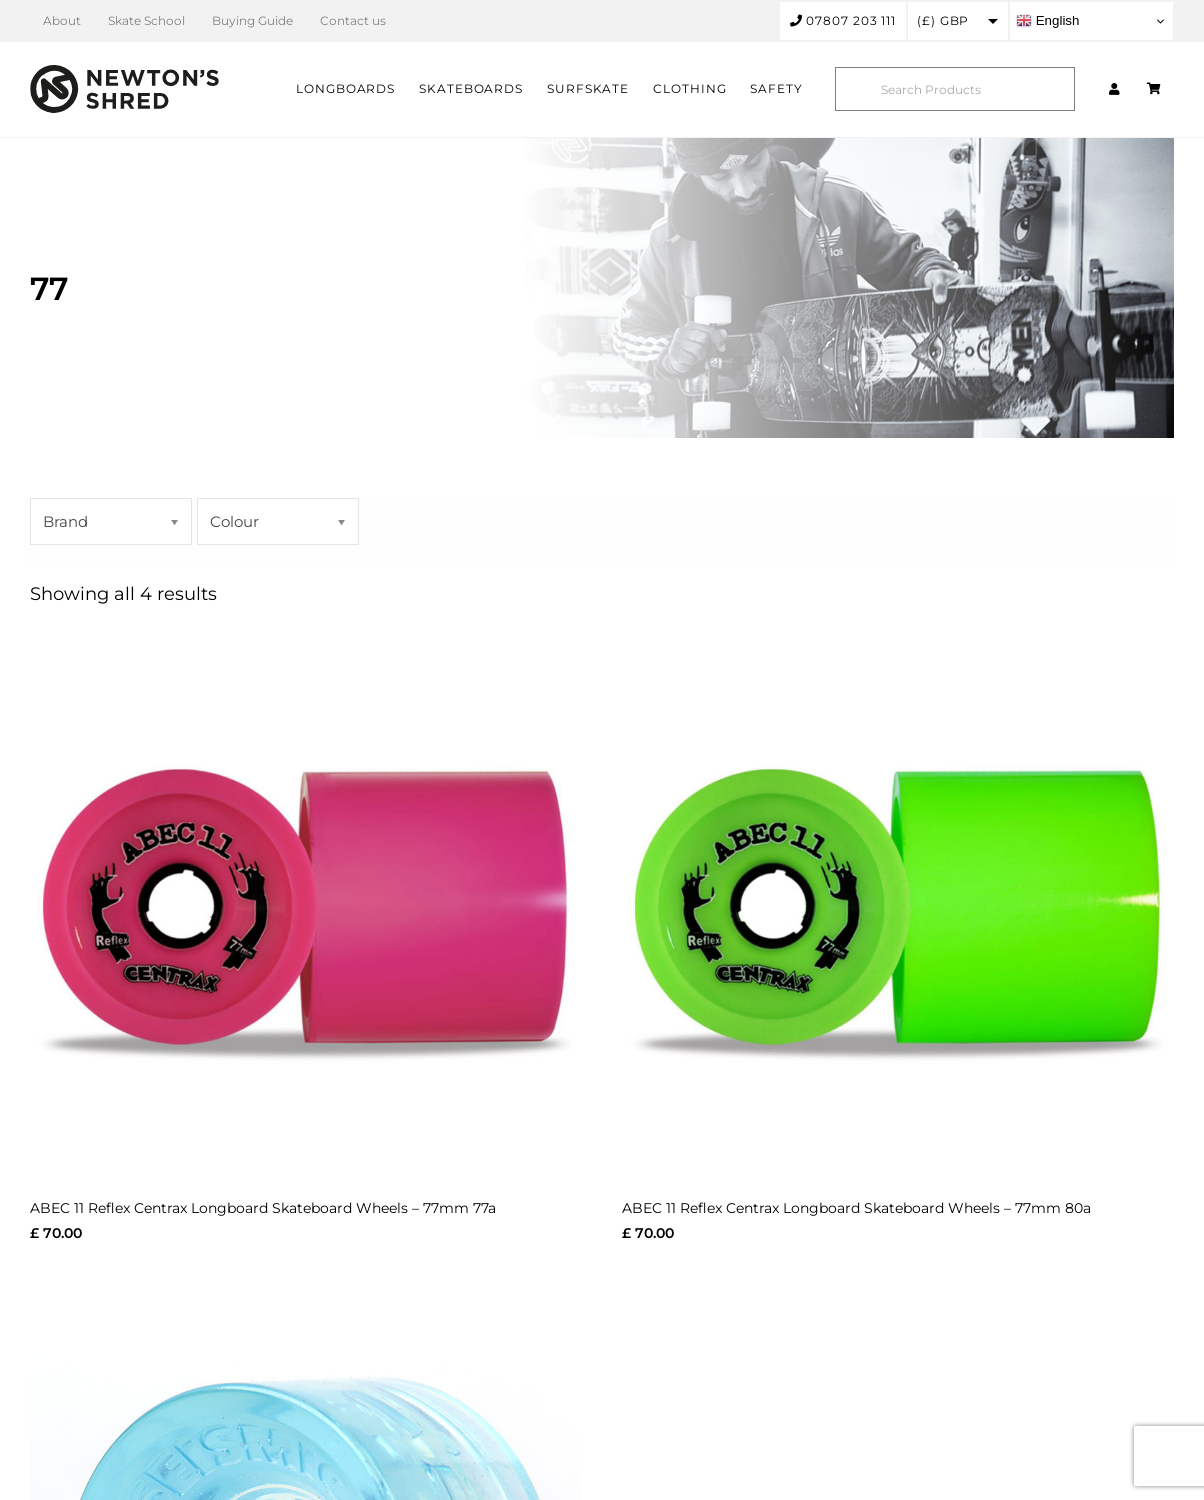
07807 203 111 (843, 20)
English (1047, 21)
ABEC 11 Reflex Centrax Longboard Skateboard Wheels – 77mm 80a (856, 1208)
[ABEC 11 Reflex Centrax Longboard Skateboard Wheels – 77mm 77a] (306, 903)
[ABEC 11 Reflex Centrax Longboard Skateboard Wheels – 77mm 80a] (898, 903)
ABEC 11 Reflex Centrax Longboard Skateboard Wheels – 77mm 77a (263, 1208)
